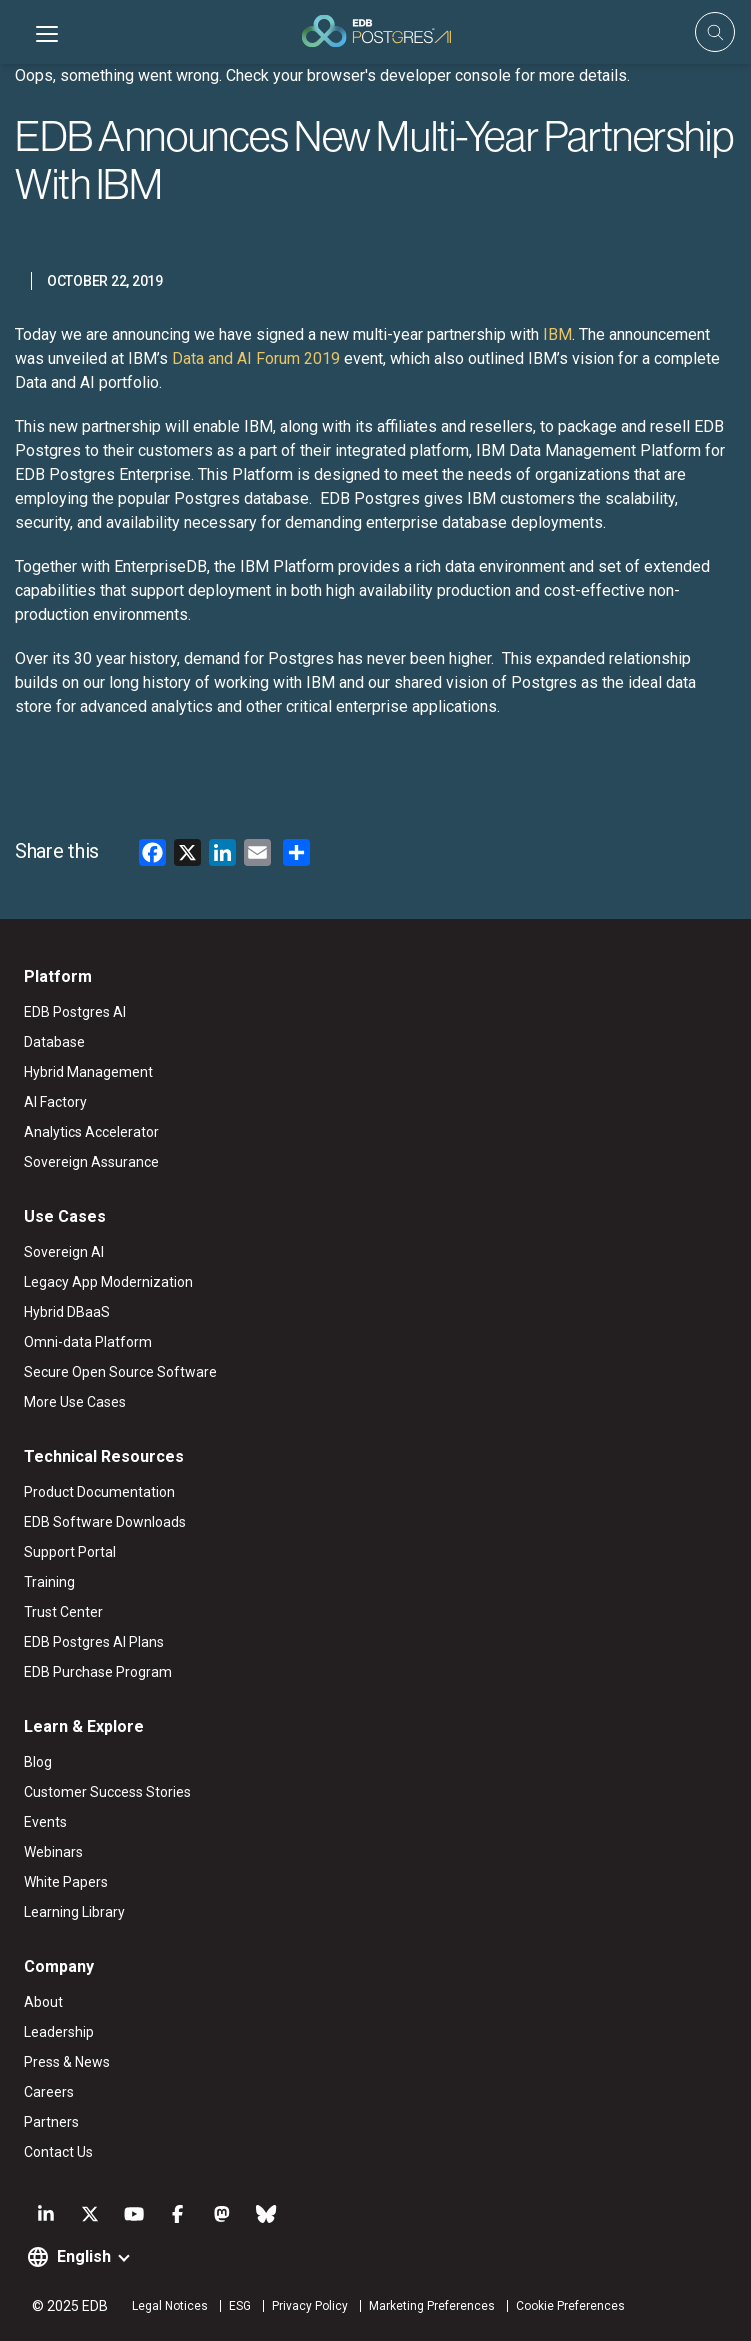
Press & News (67, 2062)
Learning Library (74, 1912)
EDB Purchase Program (98, 1672)
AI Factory (55, 1102)
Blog (38, 1762)
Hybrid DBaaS (67, 1312)
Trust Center (63, 1612)
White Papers (66, 1882)
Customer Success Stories (107, 1792)
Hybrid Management (88, 1072)
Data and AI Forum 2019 (254, 358)
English (84, 2256)
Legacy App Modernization (108, 1282)
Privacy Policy (310, 2306)
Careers (49, 2092)
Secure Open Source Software (120, 1372)
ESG (240, 2306)
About (43, 2002)
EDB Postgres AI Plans (94, 1642)
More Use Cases (75, 1402)
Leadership (59, 2032)
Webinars (53, 1852)
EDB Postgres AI (75, 1012)
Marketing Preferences (432, 2306)
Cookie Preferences (570, 2306)
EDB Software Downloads (105, 1522)
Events (45, 1822)
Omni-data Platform (88, 1342)
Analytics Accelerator (91, 1132)
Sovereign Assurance (91, 1162)
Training (49, 1582)
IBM (555, 334)
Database (54, 1042)
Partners (51, 2122)
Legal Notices (170, 2306)
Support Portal (70, 1552)
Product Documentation (99, 1492)
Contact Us (58, 2152)
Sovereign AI (64, 1252)
